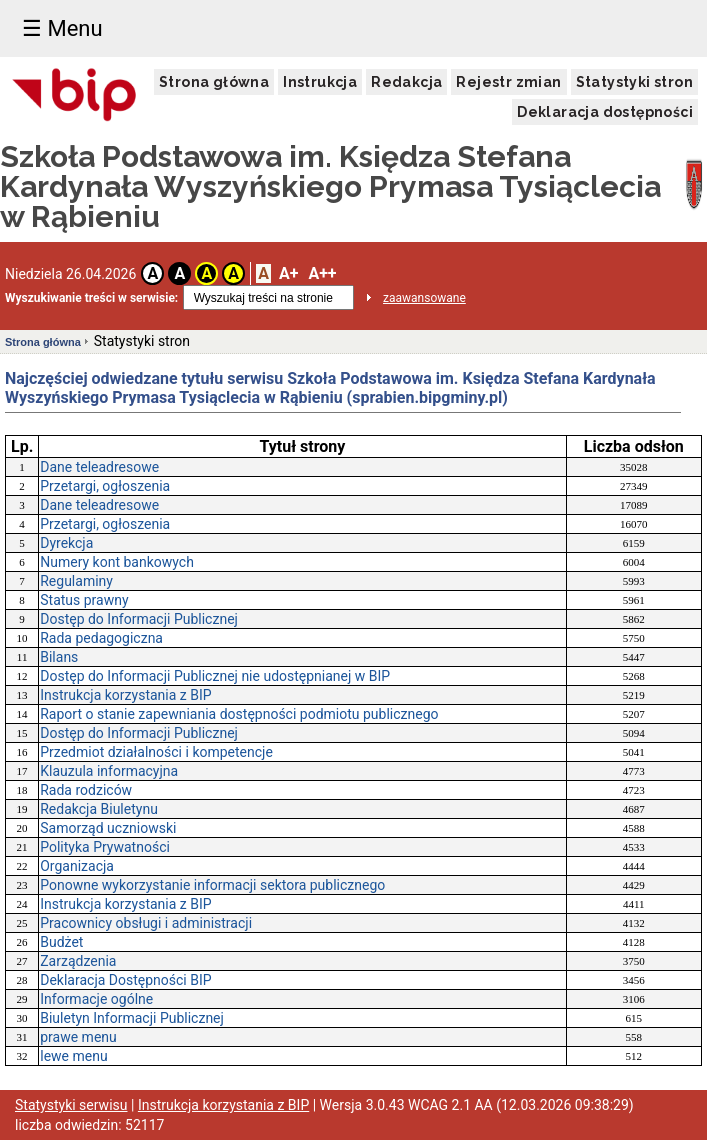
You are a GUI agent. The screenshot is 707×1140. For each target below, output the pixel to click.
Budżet (61, 942)
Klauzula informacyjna (109, 771)
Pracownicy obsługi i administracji (146, 923)
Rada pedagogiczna (101, 638)
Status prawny (84, 600)
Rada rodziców (86, 790)
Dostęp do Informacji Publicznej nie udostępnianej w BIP (215, 676)
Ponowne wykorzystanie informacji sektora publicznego (212, 885)
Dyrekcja (66, 543)
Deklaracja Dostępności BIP (125, 980)
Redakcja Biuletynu (99, 809)
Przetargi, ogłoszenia (105, 486)
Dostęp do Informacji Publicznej (139, 619)
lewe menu (73, 1056)
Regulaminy (76, 581)
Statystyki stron (634, 82)
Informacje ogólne (96, 999)
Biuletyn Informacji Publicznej (132, 1018)
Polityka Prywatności (105, 847)
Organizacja (77, 866)
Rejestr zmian (508, 82)
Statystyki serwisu (71, 1105)
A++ (322, 273)
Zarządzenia (78, 961)
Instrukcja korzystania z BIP (125, 695)
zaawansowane (424, 298)
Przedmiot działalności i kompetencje (156, 752)
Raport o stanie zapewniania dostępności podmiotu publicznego (239, 714)
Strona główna (214, 82)
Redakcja (406, 82)
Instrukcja (320, 82)
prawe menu (78, 1037)
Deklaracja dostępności (605, 112)
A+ (288, 273)
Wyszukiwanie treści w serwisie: (91, 298)
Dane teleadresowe (99, 467)
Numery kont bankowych (117, 562)
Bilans (59, 657)
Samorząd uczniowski (108, 828)
